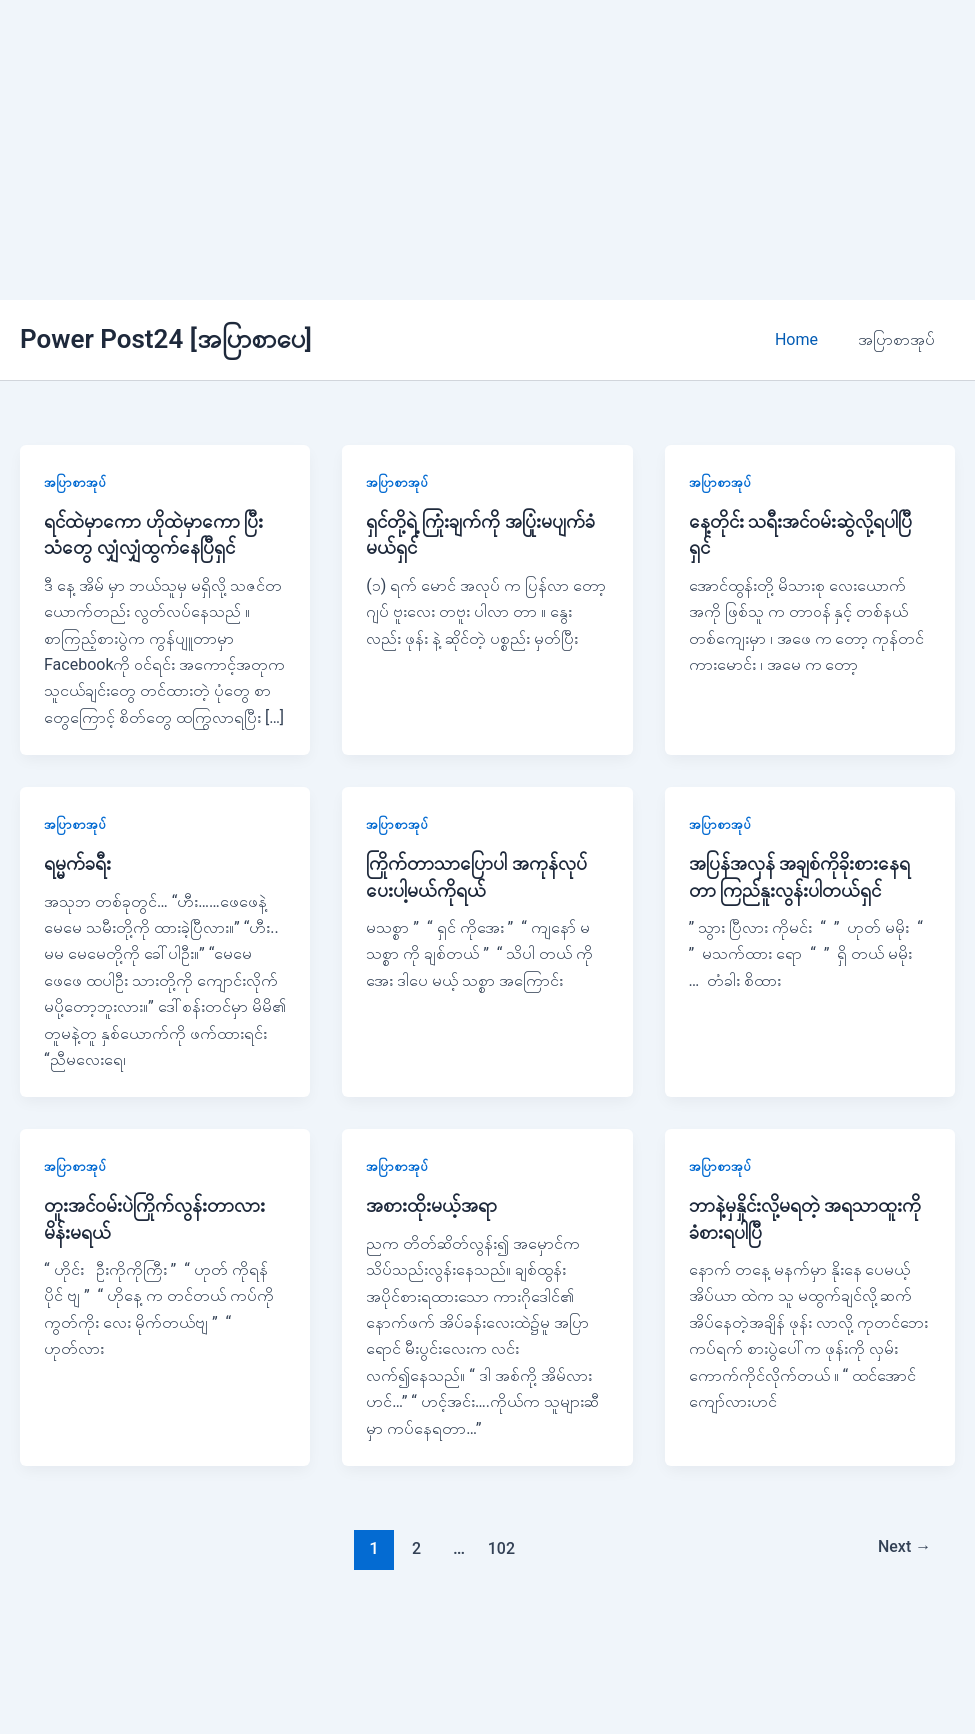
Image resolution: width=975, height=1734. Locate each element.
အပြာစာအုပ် (900, 339)
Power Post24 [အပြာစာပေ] (166, 339)
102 (499, 1547)
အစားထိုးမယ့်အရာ (432, 1205)
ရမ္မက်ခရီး (78, 863)
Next (901, 1547)
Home (808, 339)
